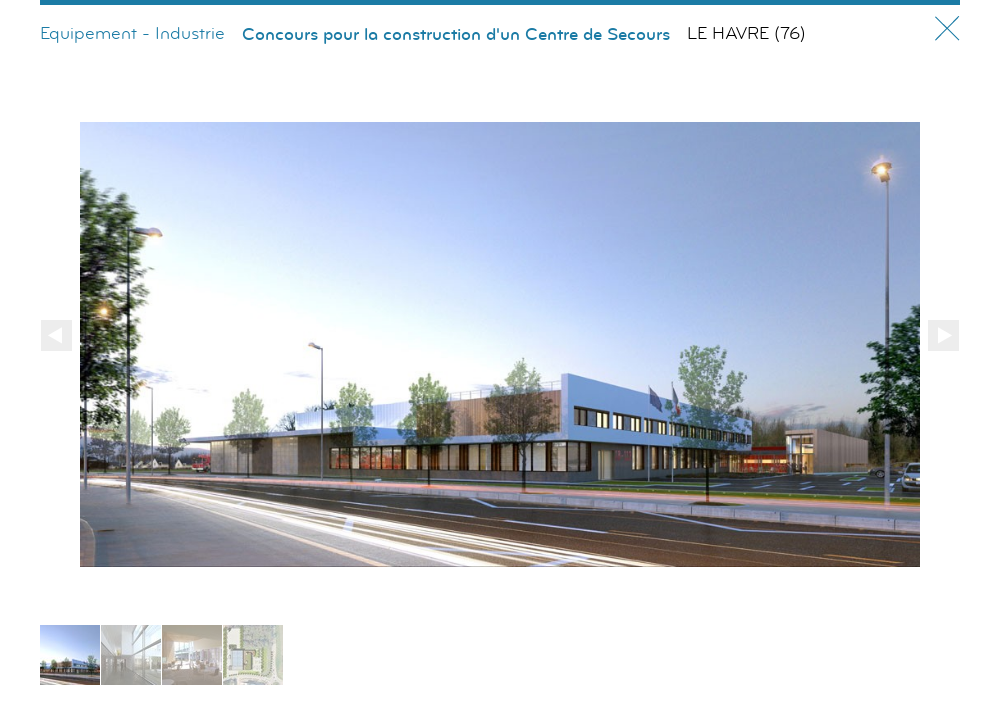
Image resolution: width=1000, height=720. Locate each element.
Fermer (947, 28)
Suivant (943, 335)
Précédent (56, 335)
